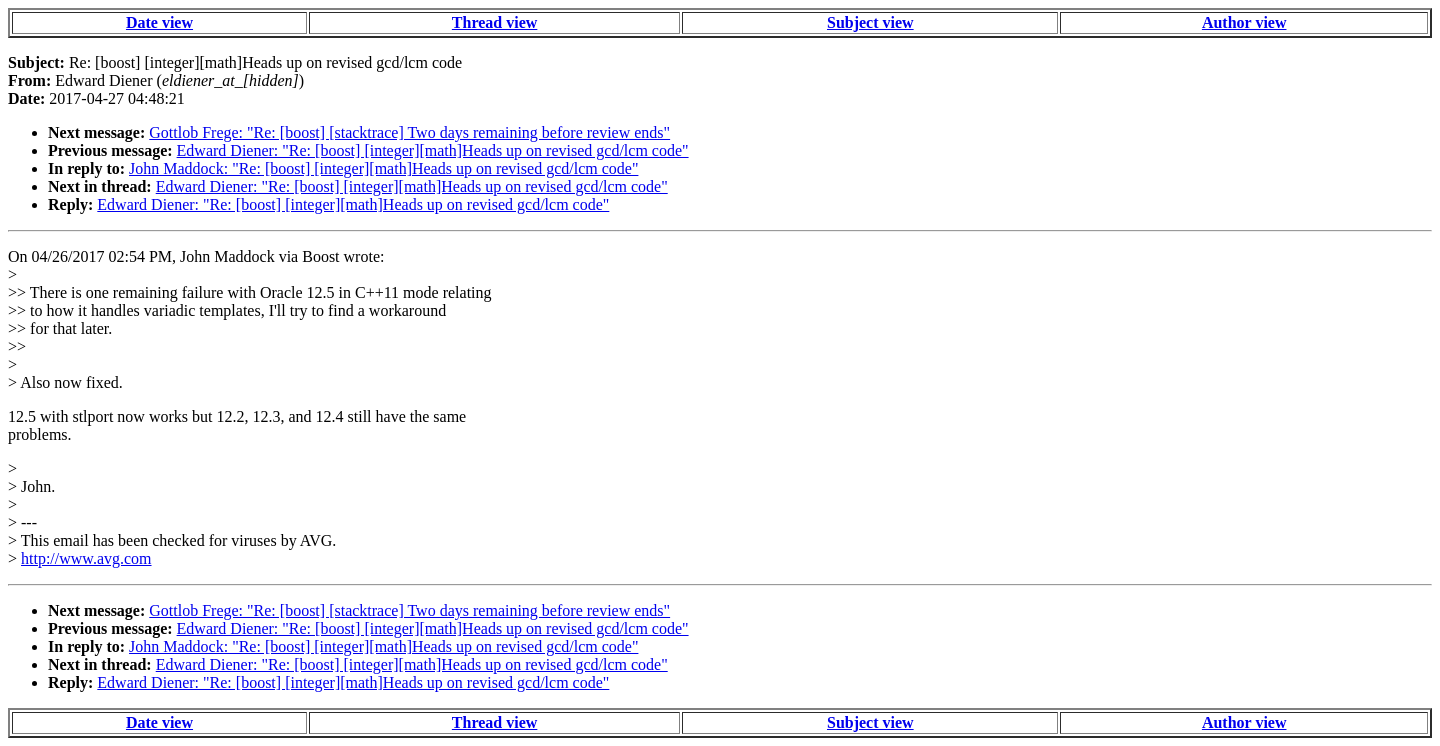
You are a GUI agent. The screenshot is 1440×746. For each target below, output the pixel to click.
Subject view (870, 22)
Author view (1244, 22)
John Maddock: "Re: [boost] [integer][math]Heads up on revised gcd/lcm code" (383, 168)
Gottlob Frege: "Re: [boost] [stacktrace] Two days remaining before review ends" (409, 132)
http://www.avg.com (86, 558)
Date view (159, 22)
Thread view (494, 22)
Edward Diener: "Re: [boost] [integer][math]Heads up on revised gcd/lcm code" (433, 150)
